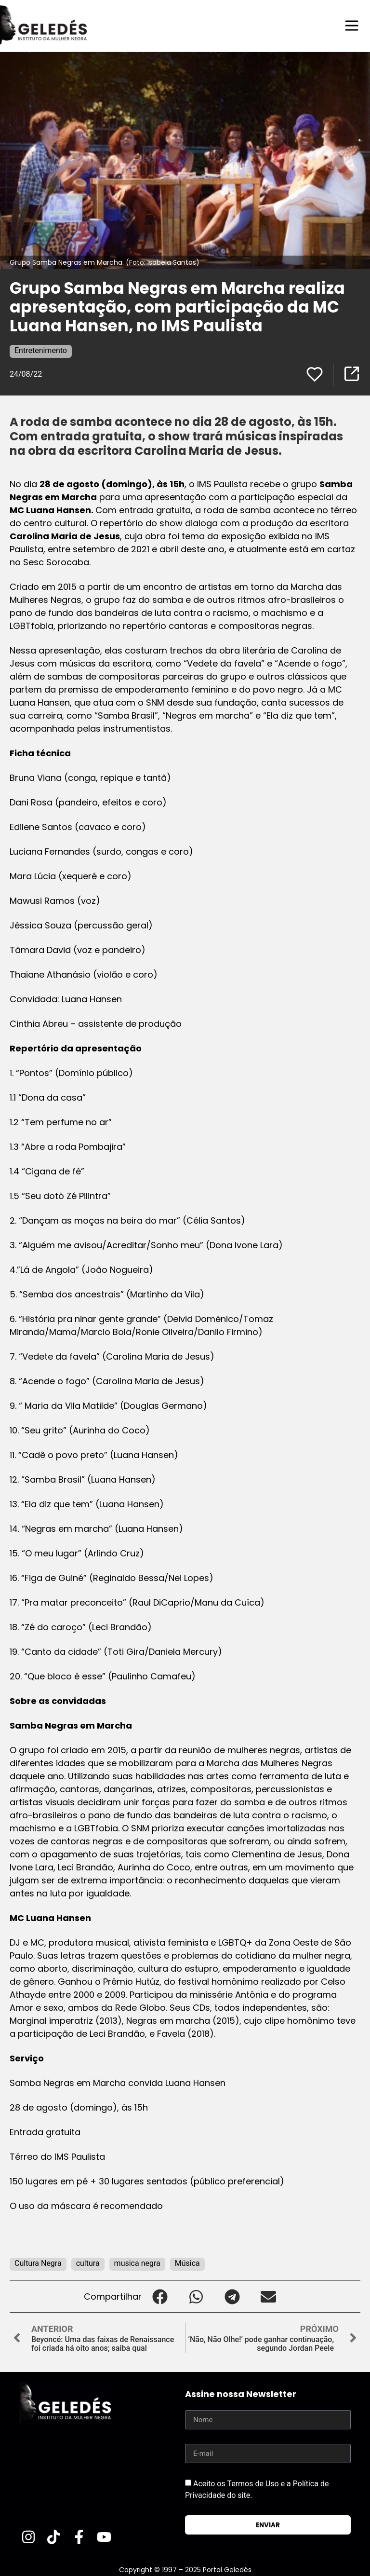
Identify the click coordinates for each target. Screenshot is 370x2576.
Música (187, 2262)
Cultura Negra (38, 2262)
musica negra (137, 2262)
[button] (160, 2296)
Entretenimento (40, 349)
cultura (88, 2262)
